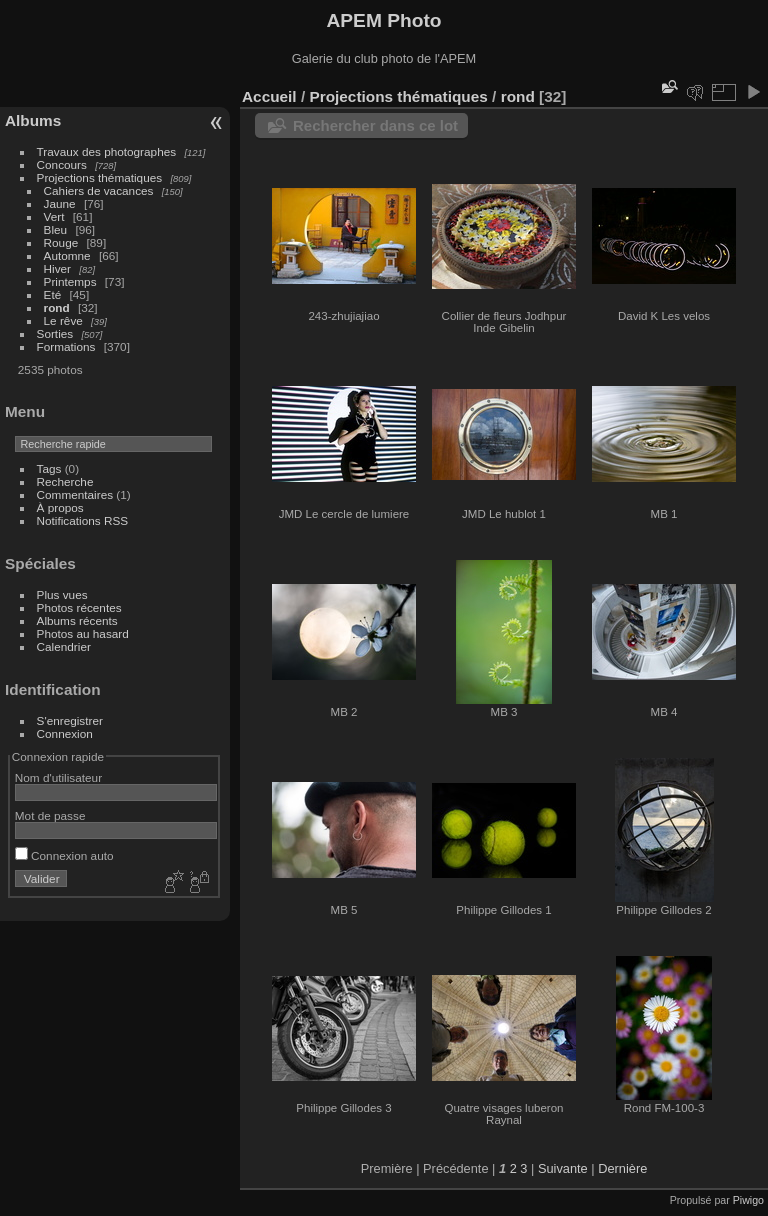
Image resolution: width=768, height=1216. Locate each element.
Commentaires (75, 494)
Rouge (61, 242)
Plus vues (62, 594)
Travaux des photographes (107, 151)
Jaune (60, 203)
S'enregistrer (70, 720)
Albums (33, 120)
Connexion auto (64, 855)
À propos (60, 507)
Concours (62, 164)
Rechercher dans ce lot (375, 125)
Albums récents (77, 620)
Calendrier (64, 646)
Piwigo (748, 1200)
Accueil (269, 96)
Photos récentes (79, 607)
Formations (66, 346)
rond (57, 307)
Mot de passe (50, 815)
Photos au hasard (83, 633)
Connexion (65, 733)
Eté (53, 294)
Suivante (563, 1168)
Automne (67, 255)
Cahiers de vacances (99, 190)
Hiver (57, 268)
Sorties (55, 333)
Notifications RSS (83, 520)
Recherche (65, 481)
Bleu (56, 229)
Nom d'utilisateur (58, 777)
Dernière (622, 1168)
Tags (49, 468)
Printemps (70, 281)
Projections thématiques (100, 177)
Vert (54, 216)
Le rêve (63, 320)
